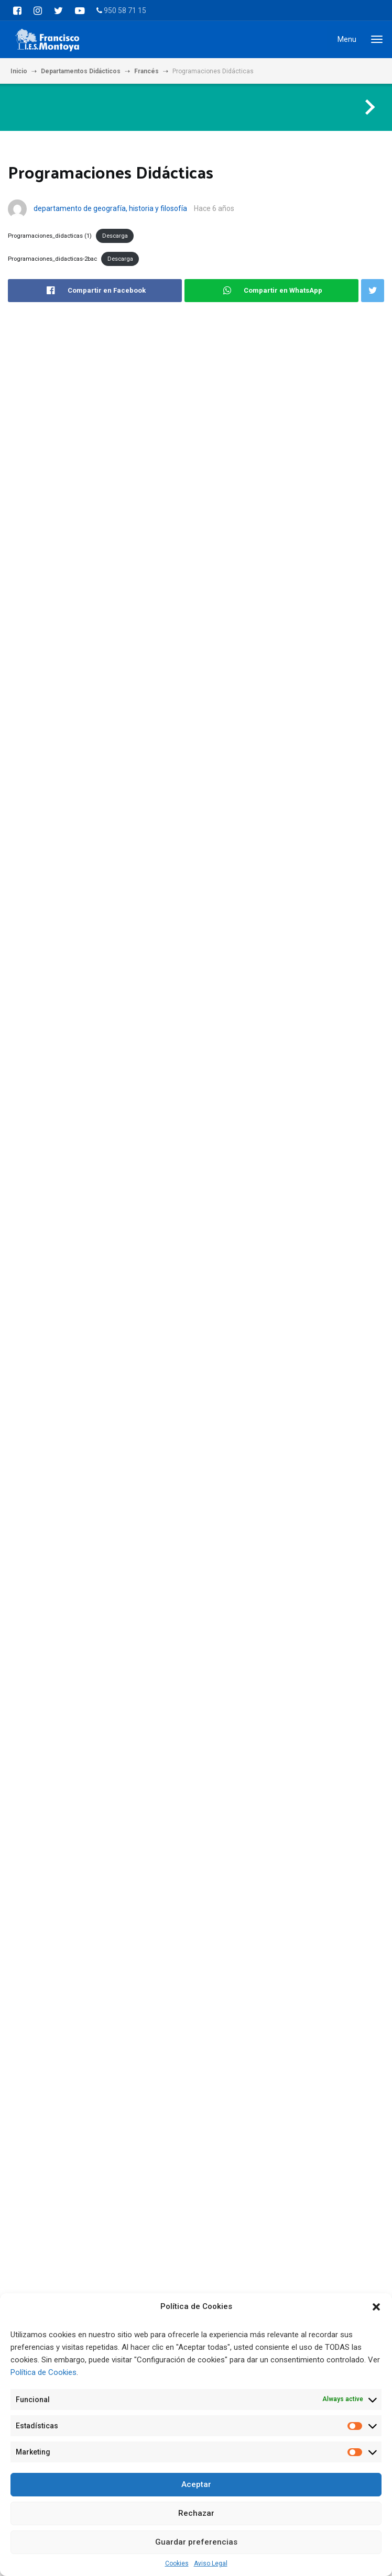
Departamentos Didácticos (81, 71)
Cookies (177, 2563)
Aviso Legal (210, 2563)
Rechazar (196, 2513)
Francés (146, 71)
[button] (376, 2307)
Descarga (115, 235)
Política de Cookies (43, 2372)
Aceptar (196, 2484)
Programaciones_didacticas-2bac (52, 259)
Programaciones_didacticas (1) (50, 235)
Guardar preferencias (196, 2542)
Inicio (18, 71)
